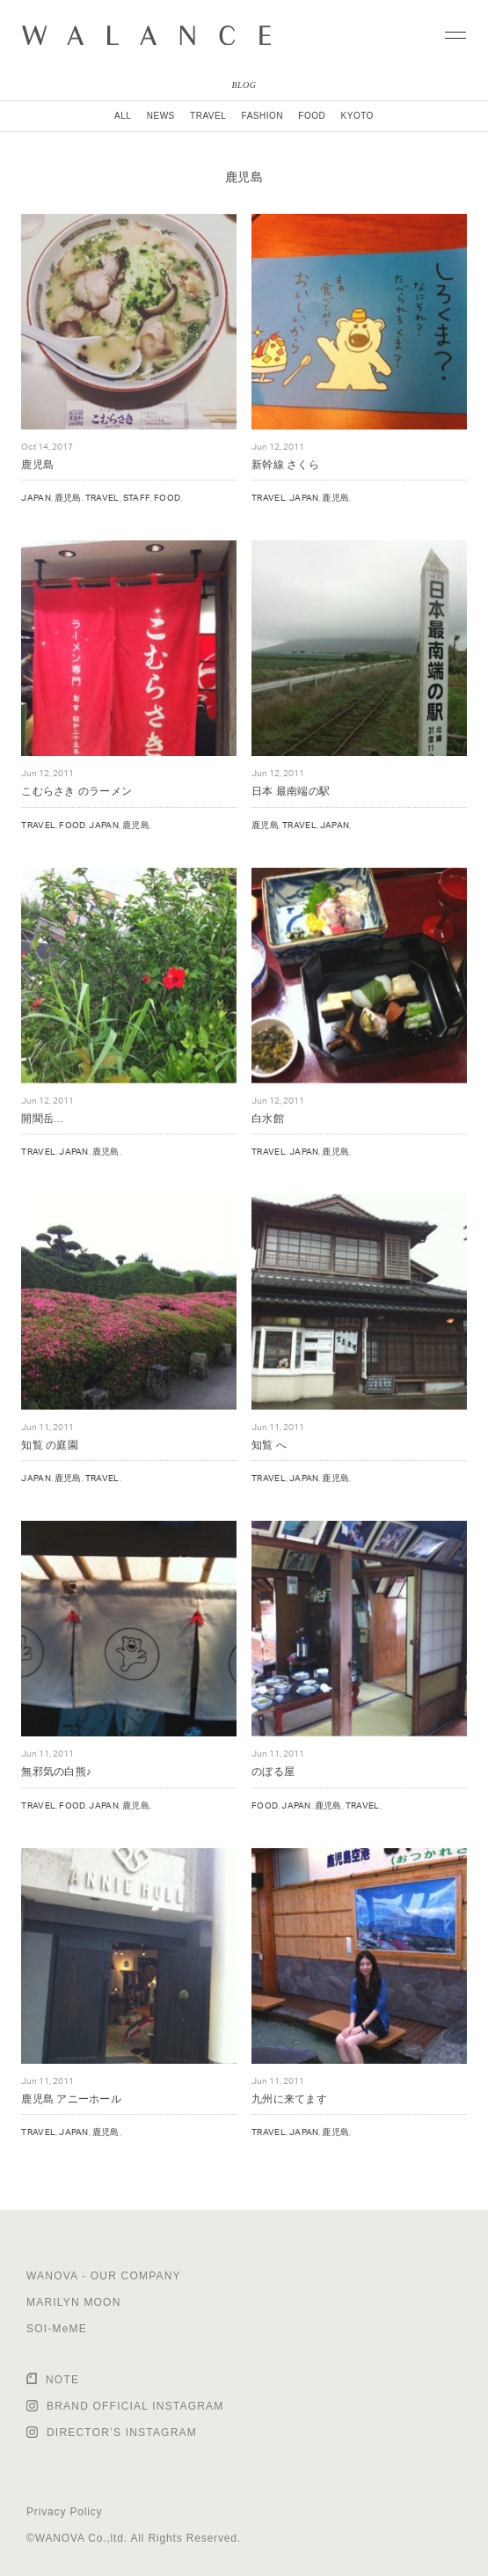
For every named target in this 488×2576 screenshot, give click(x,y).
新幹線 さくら (285, 464)
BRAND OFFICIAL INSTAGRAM (135, 2406)
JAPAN (36, 497)
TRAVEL (208, 116)
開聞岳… (41, 1118)
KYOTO (357, 116)
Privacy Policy (64, 2512)
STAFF (137, 497)
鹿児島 (37, 464)
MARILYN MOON (73, 2302)
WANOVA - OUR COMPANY (103, 2276)
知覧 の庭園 (49, 1444)
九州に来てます (289, 2098)
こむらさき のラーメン (76, 790)
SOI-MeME (56, 2329)
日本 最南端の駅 (290, 790)
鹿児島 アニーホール (70, 2098)
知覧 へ (269, 1444)
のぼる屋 (273, 1771)
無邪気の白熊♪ (56, 1771)
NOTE (62, 2380)
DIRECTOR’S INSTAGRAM (122, 2432)
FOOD (311, 116)
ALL (122, 116)
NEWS (161, 116)
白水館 (267, 1118)
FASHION (262, 116)
